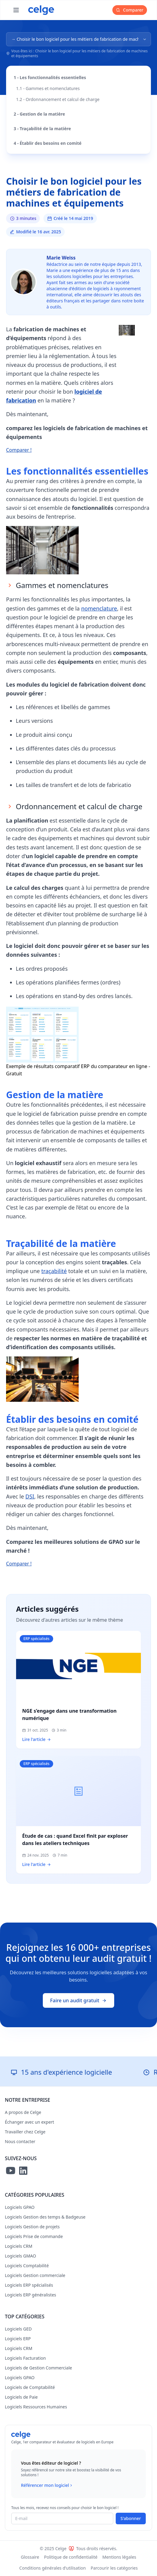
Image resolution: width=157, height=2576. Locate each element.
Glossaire (30, 2557)
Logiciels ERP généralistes (30, 2295)
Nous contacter (20, 2141)
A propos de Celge (23, 2112)
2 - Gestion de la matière (39, 114)
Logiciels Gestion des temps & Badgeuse (45, 2217)
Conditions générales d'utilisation (52, 2568)
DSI (30, 1496)
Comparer (129, 10)
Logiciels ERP (18, 2338)
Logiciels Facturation (25, 2358)
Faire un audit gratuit (78, 2000)
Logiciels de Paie (21, 2397)
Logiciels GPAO (20, 2207)
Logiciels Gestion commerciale (35, 2275)
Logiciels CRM (18, 2246)
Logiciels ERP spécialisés (29, 2285)
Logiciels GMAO (20, 2256)
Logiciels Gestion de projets (32, 2227)
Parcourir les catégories (114, 2568)
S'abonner (131, 2518)
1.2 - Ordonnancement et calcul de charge (58, 99)
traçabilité (54, 1271)
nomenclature (99, 608)
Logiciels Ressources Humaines (36, 2407)
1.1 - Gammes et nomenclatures (48, 88)
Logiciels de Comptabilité (30, 2387)
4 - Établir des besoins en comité (47, 143)
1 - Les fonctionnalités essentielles (50, 77)
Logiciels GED (18, 2329)
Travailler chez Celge (25, 2132)
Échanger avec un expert (29, 2122)
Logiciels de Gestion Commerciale (38, 2368)
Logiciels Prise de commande (34, 2236)
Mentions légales (119, 2557)
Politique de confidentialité (70, 2557)
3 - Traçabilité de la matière (42, 128)
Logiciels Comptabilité (27, 2265)
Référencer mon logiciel (47, 2485)
